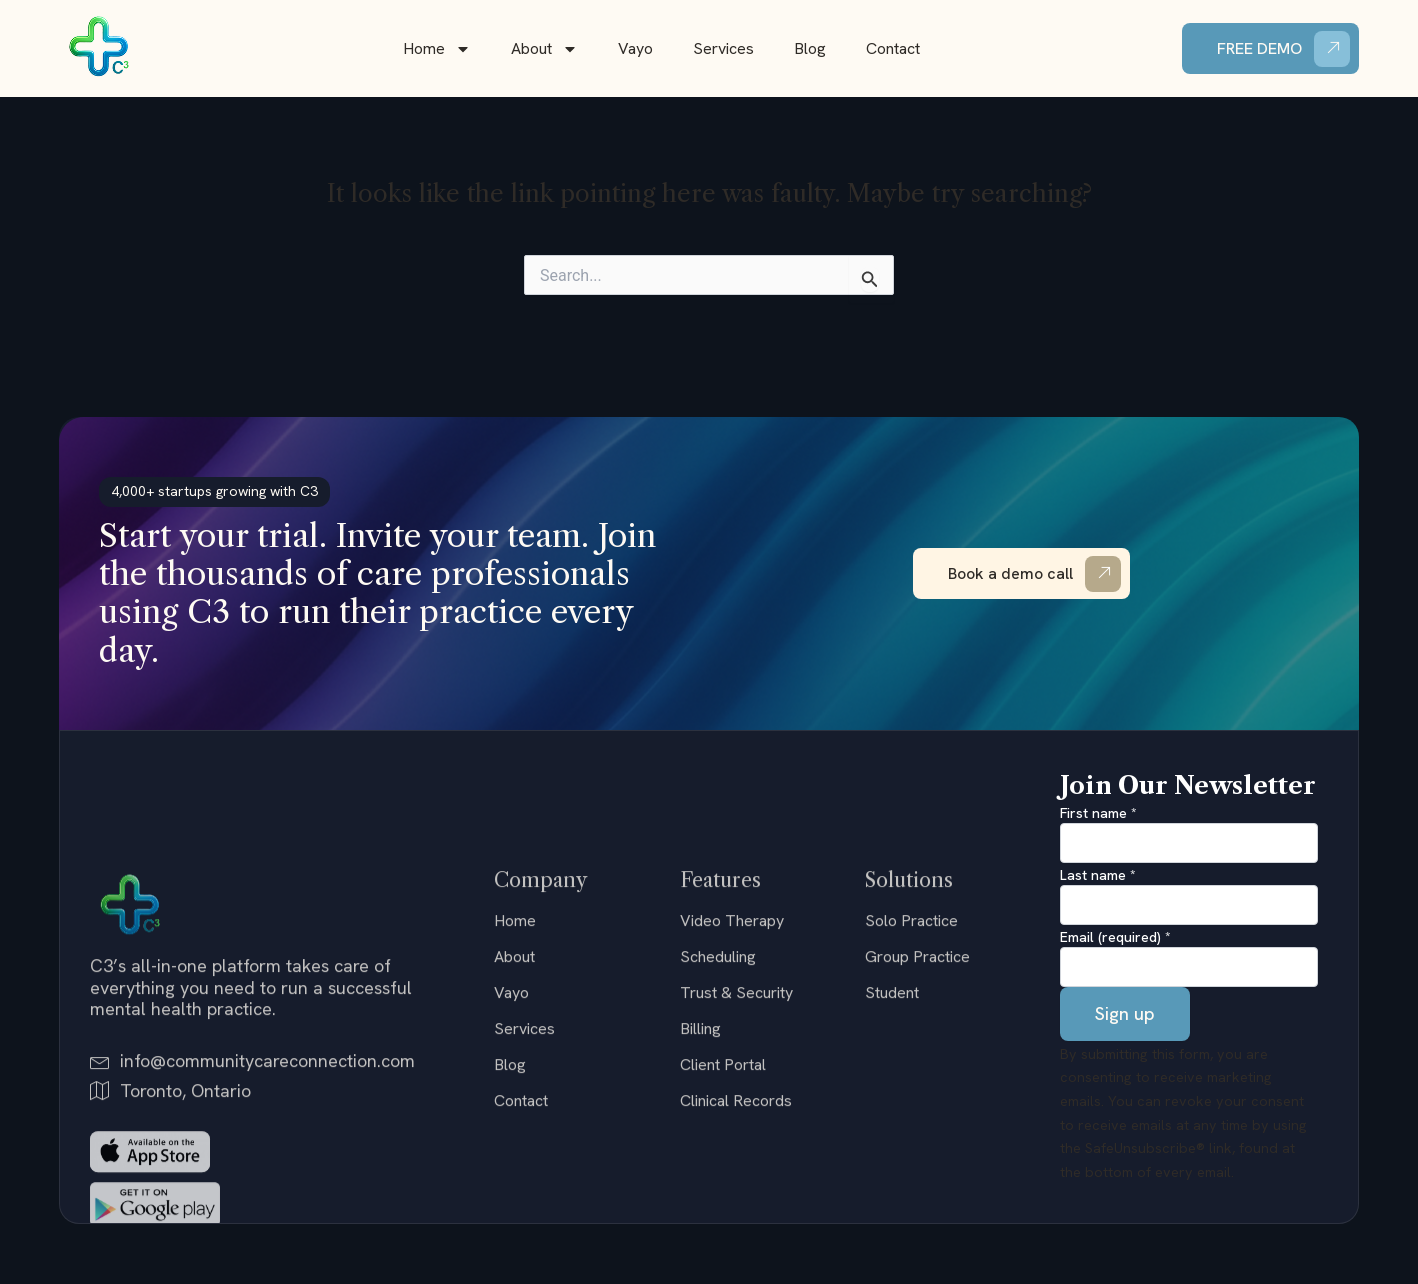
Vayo (635, 48)
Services (723, 48)
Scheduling (718, 1114)
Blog (810, 48)
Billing (700, 1186)
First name (1098, 813)
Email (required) (1115, 937)
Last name (1098, 875)
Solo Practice (911, 1078)
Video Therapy (732, 1078)
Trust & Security (736, 1150)
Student (892, 1150)
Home (437, 49)
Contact (893, 48)
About (544, 49)
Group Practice (917, 1114)
